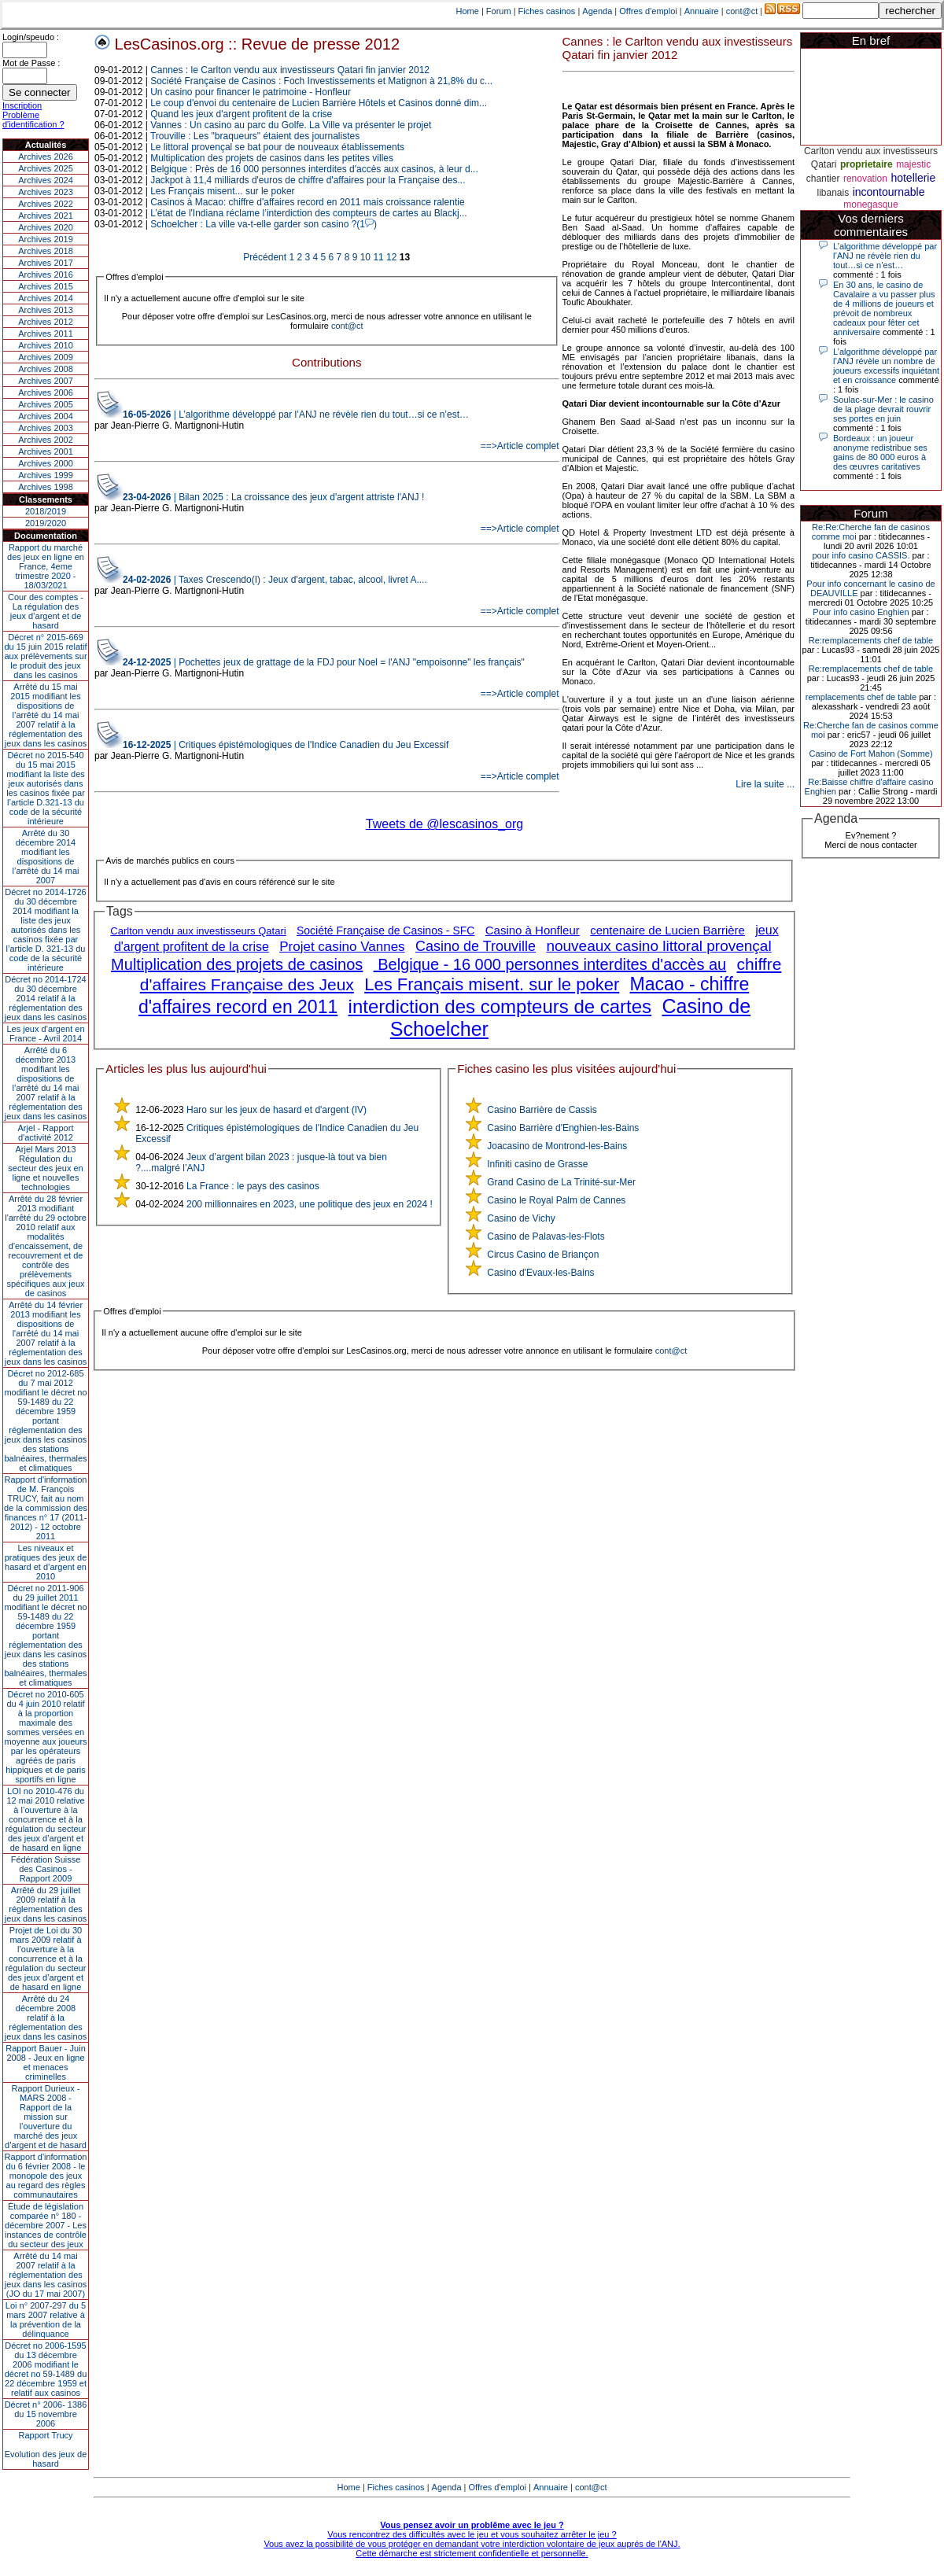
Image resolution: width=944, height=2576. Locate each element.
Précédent (264, 257)
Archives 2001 (45, 451)
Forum (498, 11)
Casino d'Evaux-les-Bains (540, 1272)
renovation (865, 178)
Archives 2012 (45, 321)
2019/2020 (45, 523)
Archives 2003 (45, 428)
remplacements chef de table (861, 697)
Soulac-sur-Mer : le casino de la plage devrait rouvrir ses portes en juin (883, 409)
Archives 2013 (45, 310)
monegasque (870, 204)
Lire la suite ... (765, 784)
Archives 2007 (45, 380)
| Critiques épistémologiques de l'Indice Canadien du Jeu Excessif (285, 744)
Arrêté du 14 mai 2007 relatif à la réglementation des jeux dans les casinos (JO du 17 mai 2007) (46, 2274)
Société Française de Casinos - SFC (385, 930)
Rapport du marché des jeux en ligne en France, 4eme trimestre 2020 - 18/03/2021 (45, 566)
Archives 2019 (45, 239)
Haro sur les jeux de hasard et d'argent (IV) (276, 1109)
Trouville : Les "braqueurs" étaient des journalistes (255, 136)
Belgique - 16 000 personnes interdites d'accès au (550, 964)
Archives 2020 (45, 227)
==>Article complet (520, 445)
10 (365, 257)
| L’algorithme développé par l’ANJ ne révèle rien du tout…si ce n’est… (296, 414)
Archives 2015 (45, 286)
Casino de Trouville (475, 946)
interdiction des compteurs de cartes (500, 1006)
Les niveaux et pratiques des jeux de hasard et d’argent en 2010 (46, 1562)
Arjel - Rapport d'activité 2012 (46, 1132)
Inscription (22, 105)
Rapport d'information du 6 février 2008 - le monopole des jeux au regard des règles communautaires (46, 2175)
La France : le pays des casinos (252, 1186)
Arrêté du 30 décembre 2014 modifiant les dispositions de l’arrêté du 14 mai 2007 (46, 856)
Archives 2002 (45, 439)
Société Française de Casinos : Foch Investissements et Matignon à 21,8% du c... (321, 81)
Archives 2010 (45, 345)
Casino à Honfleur (532, 930)
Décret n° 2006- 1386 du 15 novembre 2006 (46, 2414)
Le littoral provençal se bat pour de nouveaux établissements (277, 147)
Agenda (597, 11)
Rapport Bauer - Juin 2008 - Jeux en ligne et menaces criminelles (46, 2062)
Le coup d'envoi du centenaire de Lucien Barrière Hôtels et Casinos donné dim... (318, 103)
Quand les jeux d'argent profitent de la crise (241, 114)
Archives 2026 (45, 156)
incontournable (889, 192)
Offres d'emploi (648, 11)
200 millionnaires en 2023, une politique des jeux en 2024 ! (309, 1204)
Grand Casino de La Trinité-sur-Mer (561, 1182)
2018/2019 (45, 511)
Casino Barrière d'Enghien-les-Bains (563, 1127)
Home (467, 11)
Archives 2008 (45, 369)
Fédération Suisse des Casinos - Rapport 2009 (46, 1869)
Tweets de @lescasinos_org (444, 824)
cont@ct (742, 11)
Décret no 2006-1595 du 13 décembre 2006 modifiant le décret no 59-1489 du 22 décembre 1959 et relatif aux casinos (46, 2369)
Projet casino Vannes (341, 946)
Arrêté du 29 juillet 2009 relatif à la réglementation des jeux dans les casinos (46, 1904)
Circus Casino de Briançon (543, 1254)
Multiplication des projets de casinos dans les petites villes (271, 158)
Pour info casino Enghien (861, 612)
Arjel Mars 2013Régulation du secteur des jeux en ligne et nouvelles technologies (45, 1168)
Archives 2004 (45, 416)
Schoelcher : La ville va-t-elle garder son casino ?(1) (263, 224)
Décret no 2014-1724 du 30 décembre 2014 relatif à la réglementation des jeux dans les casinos (46, 998)
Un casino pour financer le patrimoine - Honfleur (250, 92)
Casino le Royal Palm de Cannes (556, 1200)
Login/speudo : (30, 37)
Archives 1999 (45, 475)
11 (378, 257)
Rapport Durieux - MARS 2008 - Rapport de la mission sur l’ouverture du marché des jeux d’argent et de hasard (46, 2117)
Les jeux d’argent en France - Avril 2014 (45, 1033)
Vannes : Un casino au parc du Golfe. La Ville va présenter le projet (290, 125)
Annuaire (701, 11)
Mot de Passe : (31, 63)
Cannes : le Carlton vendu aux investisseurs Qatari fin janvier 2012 (290, 70)
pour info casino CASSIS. (860, 555)
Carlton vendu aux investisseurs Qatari (198, 931)
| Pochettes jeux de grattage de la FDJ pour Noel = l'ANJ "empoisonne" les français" (324, 662)
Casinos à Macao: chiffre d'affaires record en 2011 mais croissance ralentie (307, 202)
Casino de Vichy (521, 1218)
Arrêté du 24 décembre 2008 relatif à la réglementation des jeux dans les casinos (46, 2017)
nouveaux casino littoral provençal (658, 946)
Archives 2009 (45, 357)
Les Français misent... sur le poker (222, 191)
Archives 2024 (45, 180)
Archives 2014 (45, 298)
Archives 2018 (45, 251)
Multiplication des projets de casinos (237, 964)
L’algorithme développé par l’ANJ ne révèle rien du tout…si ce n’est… (885, 255)
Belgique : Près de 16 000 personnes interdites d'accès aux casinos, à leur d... (314, 169)
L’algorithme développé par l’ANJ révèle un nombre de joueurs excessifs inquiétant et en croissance (886, 366)
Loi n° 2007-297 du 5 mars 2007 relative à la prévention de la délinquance (46, 2319)
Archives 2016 (45, 274)
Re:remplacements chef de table (871, 640)
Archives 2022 (45, 203)
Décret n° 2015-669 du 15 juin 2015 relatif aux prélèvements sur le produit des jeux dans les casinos (45, 656)
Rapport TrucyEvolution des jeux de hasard (46, 2449)
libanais (833, 192)
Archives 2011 (45, 333)
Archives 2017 (45, 262)
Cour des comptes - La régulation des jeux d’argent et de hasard (45, 611)
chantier (823, 178)
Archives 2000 (45, 463)
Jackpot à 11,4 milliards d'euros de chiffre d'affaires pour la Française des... (307, 180)
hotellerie (913, 177)
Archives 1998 (45, 487)
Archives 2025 (45, 168)
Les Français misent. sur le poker (491, 984)
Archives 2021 (45, 215)
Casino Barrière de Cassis (541, 1109)
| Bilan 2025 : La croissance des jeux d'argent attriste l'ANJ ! (273, 497)
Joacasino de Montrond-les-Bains (557, 1146)
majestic (913, 164)
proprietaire (866, 164)
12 (391, 257)
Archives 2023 (45, 192)
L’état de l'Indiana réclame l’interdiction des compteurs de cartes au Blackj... (308, 213)
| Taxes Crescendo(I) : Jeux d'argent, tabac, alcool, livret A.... (275, 579)
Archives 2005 (45, 404)
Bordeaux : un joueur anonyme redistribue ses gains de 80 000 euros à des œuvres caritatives (880, 452)
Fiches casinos (547, 11)
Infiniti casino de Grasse (537, 1164)
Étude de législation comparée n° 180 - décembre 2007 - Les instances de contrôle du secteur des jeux (46, 2225)
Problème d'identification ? (33, 119)
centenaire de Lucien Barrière (667, 930)
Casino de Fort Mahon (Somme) (870, 753)
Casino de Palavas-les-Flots (545, 1236)
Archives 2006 (45, 392)
